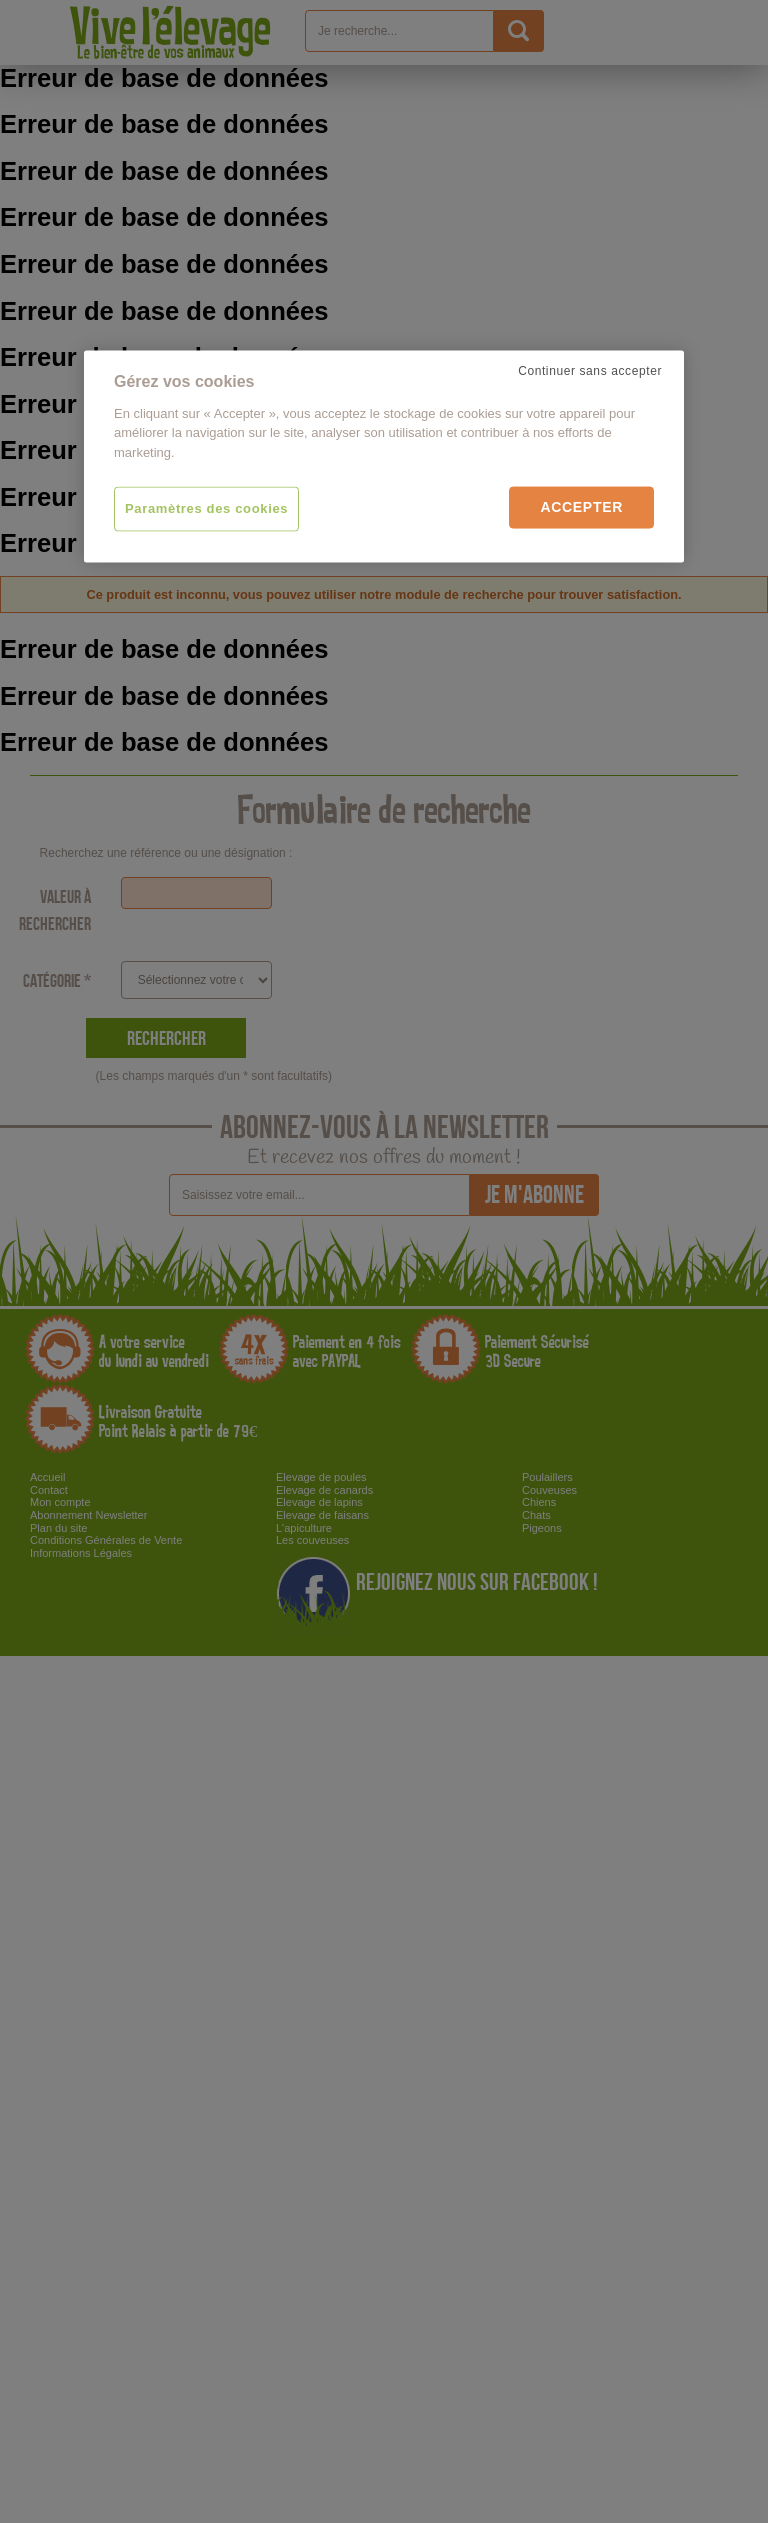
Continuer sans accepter (590, 371)
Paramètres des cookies (206, 508)
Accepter (581, 507)
